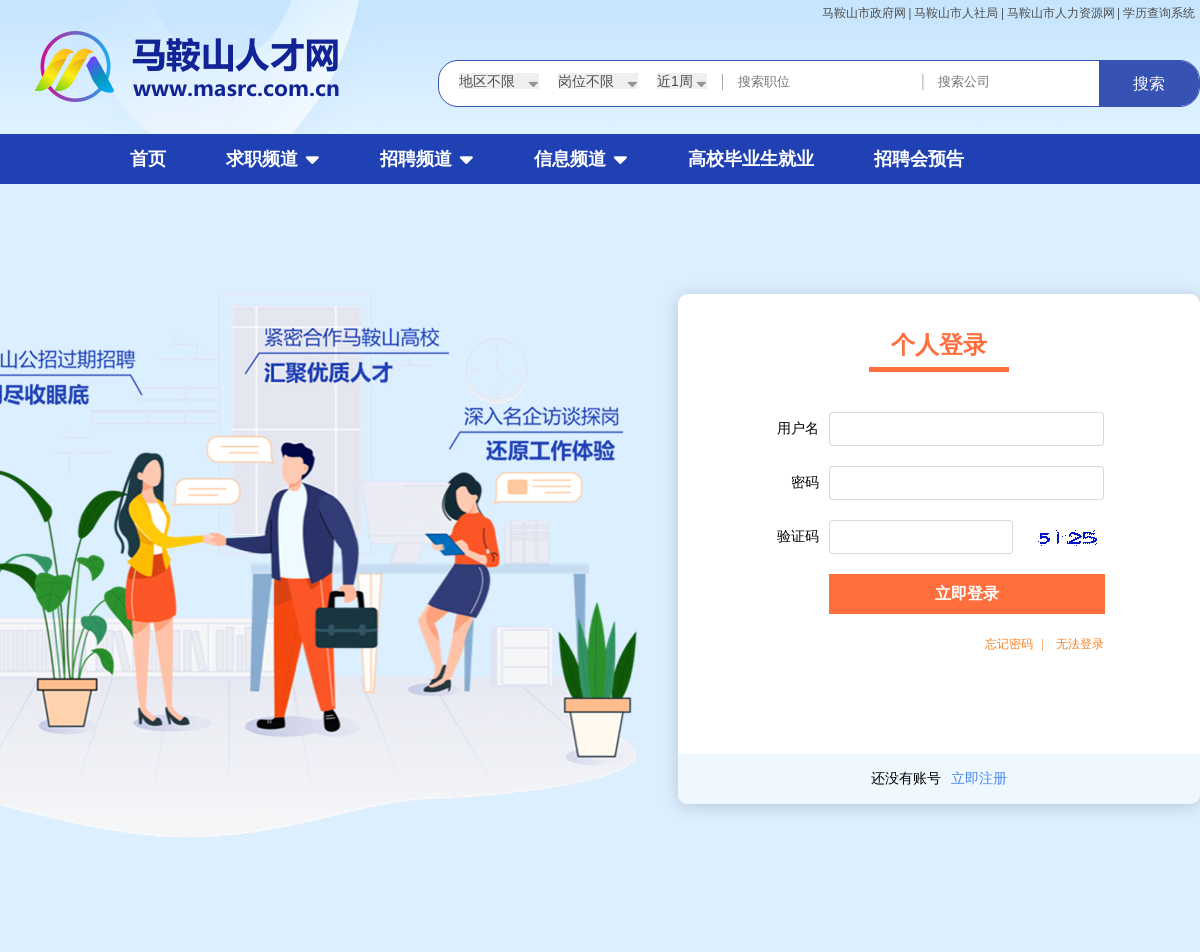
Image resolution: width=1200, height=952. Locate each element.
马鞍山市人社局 (956, 13)
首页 (148, 159)
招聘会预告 (919, 159)
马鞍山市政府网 (864, 13)
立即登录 (967, 593)
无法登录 (1080, 644)
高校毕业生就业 (751, 159)
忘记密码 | (1014, 644)
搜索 (1149, 83)
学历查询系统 (1159, 13)
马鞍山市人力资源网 (1061, 13)
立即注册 (979, 778)
